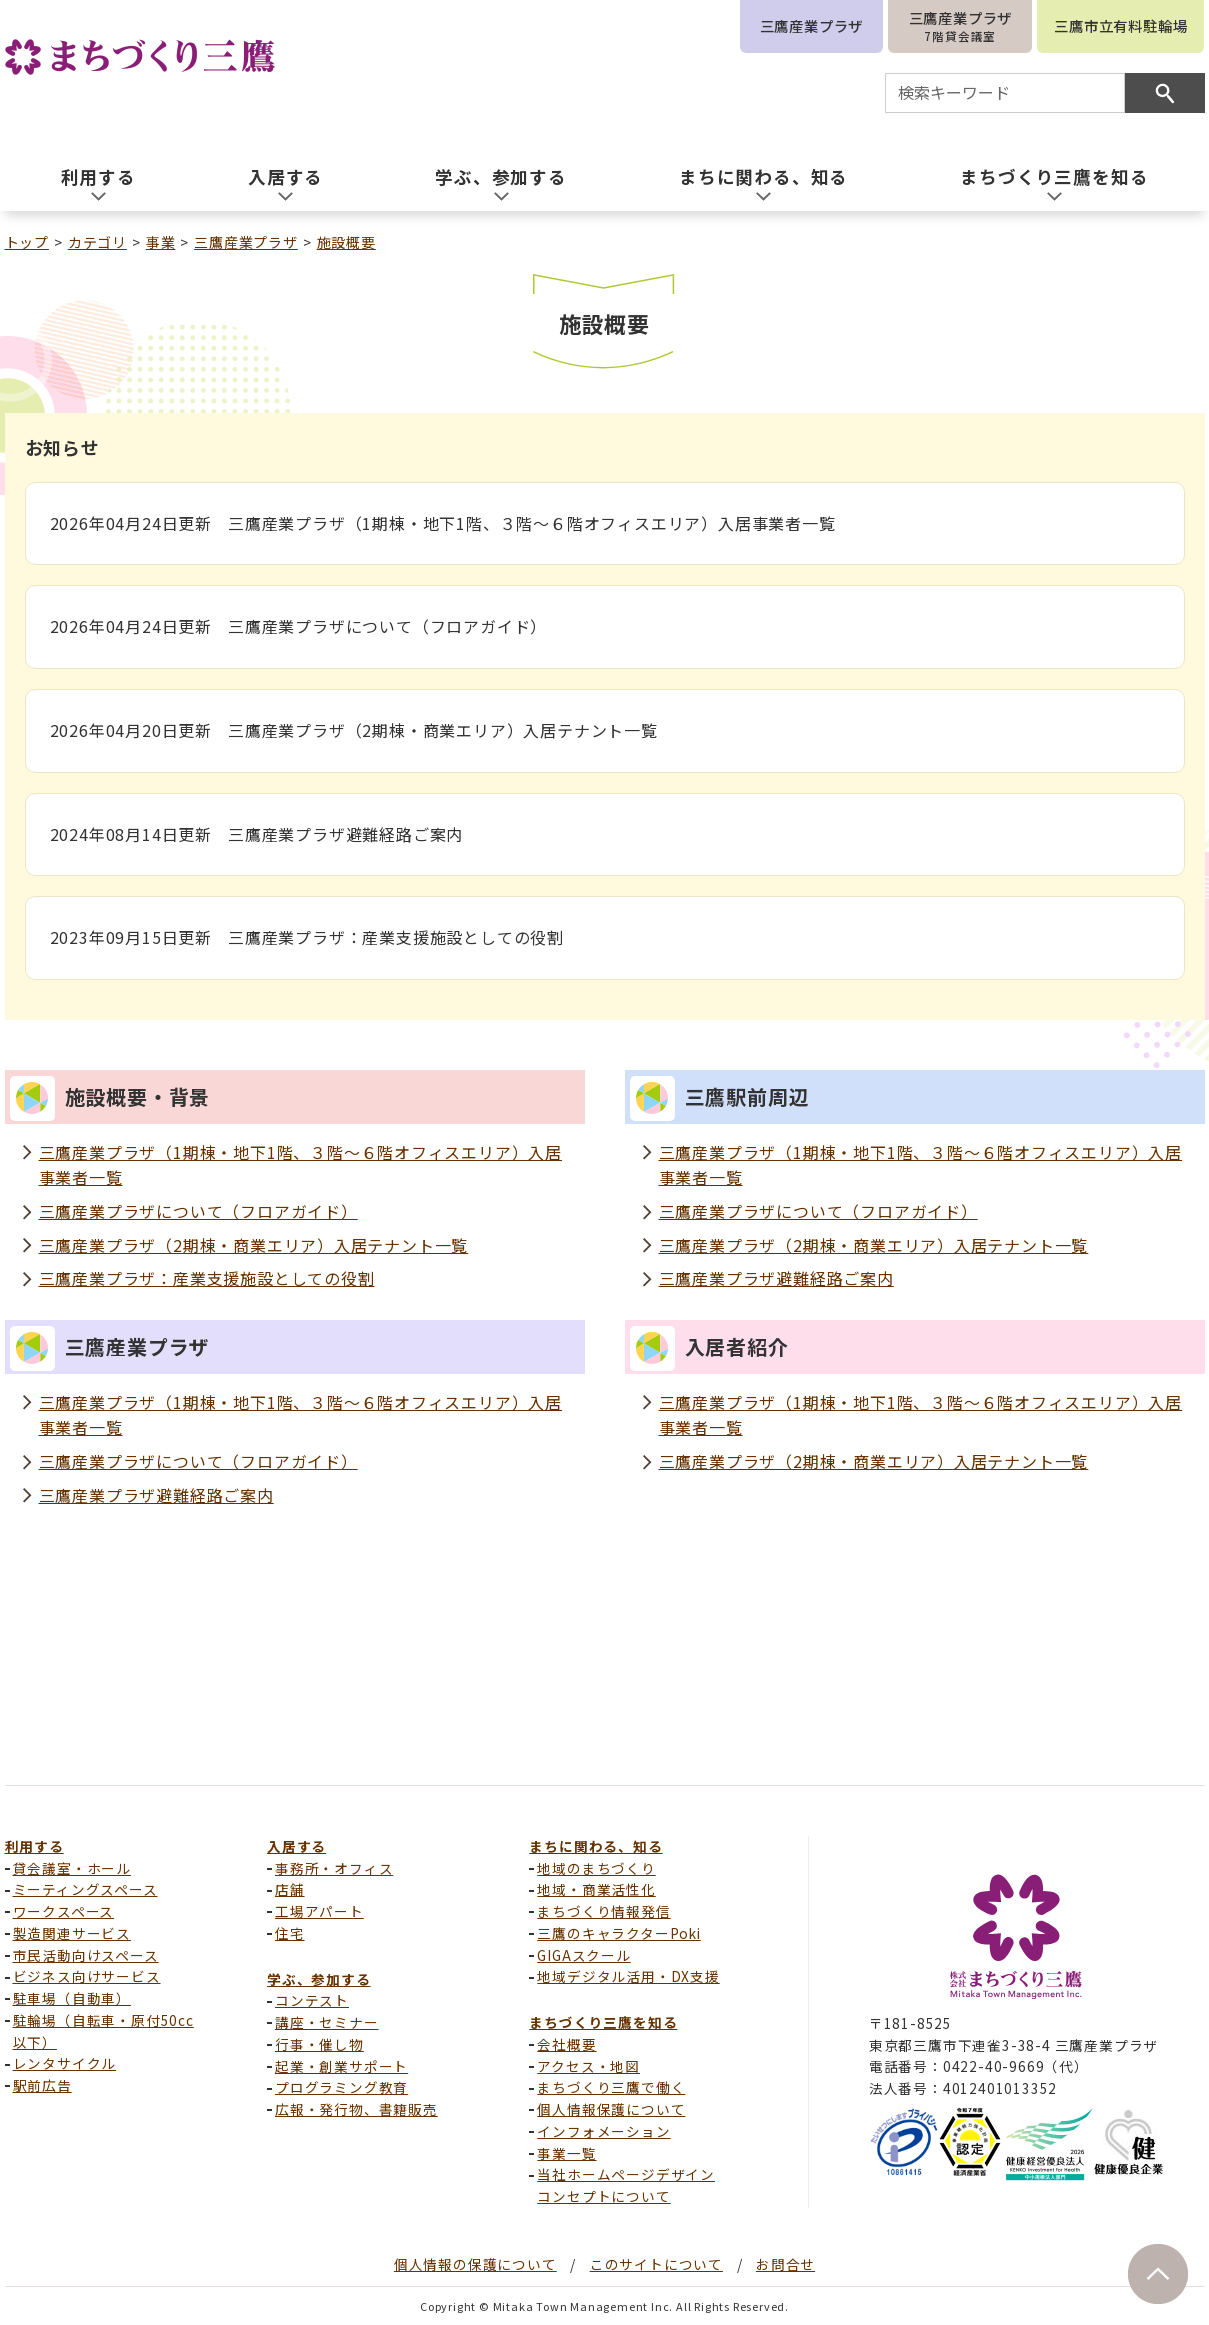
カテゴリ (97, 242)
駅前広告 (42, 2085)
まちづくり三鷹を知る (603, 2022)
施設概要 (346, 242)
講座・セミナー (327, 2022)
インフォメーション (603, 2131)
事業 (161, 242)
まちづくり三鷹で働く (611, 2087)
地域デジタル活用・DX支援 (628, 1976)
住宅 (290, 1933)
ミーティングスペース (85, 1889)
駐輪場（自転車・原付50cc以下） (103, 2031)
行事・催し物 (319, 2044)
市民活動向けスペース (86, 1955)
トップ (27, 242)
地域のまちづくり (596, 1868)
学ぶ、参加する (319, 1979)
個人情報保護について (611, 2109)
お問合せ (785, 2264)
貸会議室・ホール (72, 1868)
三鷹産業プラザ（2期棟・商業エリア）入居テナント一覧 (254, 1245)
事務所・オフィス (334, 1868)
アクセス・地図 (588, 2066)
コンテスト (312, 2000)
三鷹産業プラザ (812, 25)
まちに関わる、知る (595, 1846)
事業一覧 (566, 2153)
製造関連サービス (72, 1933)
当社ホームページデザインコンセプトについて (626, 2185)
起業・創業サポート (341, 2066)
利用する (34, 1846)
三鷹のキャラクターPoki (618, 1933)
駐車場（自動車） (72, 1998)
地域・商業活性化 (596, 1889)
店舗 (290, 1889)
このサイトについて (656, 2264)
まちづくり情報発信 (603, 1911)
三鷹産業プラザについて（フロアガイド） (198, 1211)
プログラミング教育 (341, 2087)
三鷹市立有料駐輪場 (1120, 25)
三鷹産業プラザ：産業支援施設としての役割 (207, 1278)
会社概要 (566, 2044)
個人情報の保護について (475, 2264)
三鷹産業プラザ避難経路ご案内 (776, 1278)
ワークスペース (64, 1911)
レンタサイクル (65, 2063)
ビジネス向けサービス (87, 1976)
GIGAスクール (583, 1955)
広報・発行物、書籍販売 (356, 2109)
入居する (296, 1846)
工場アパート (319, 1911)
